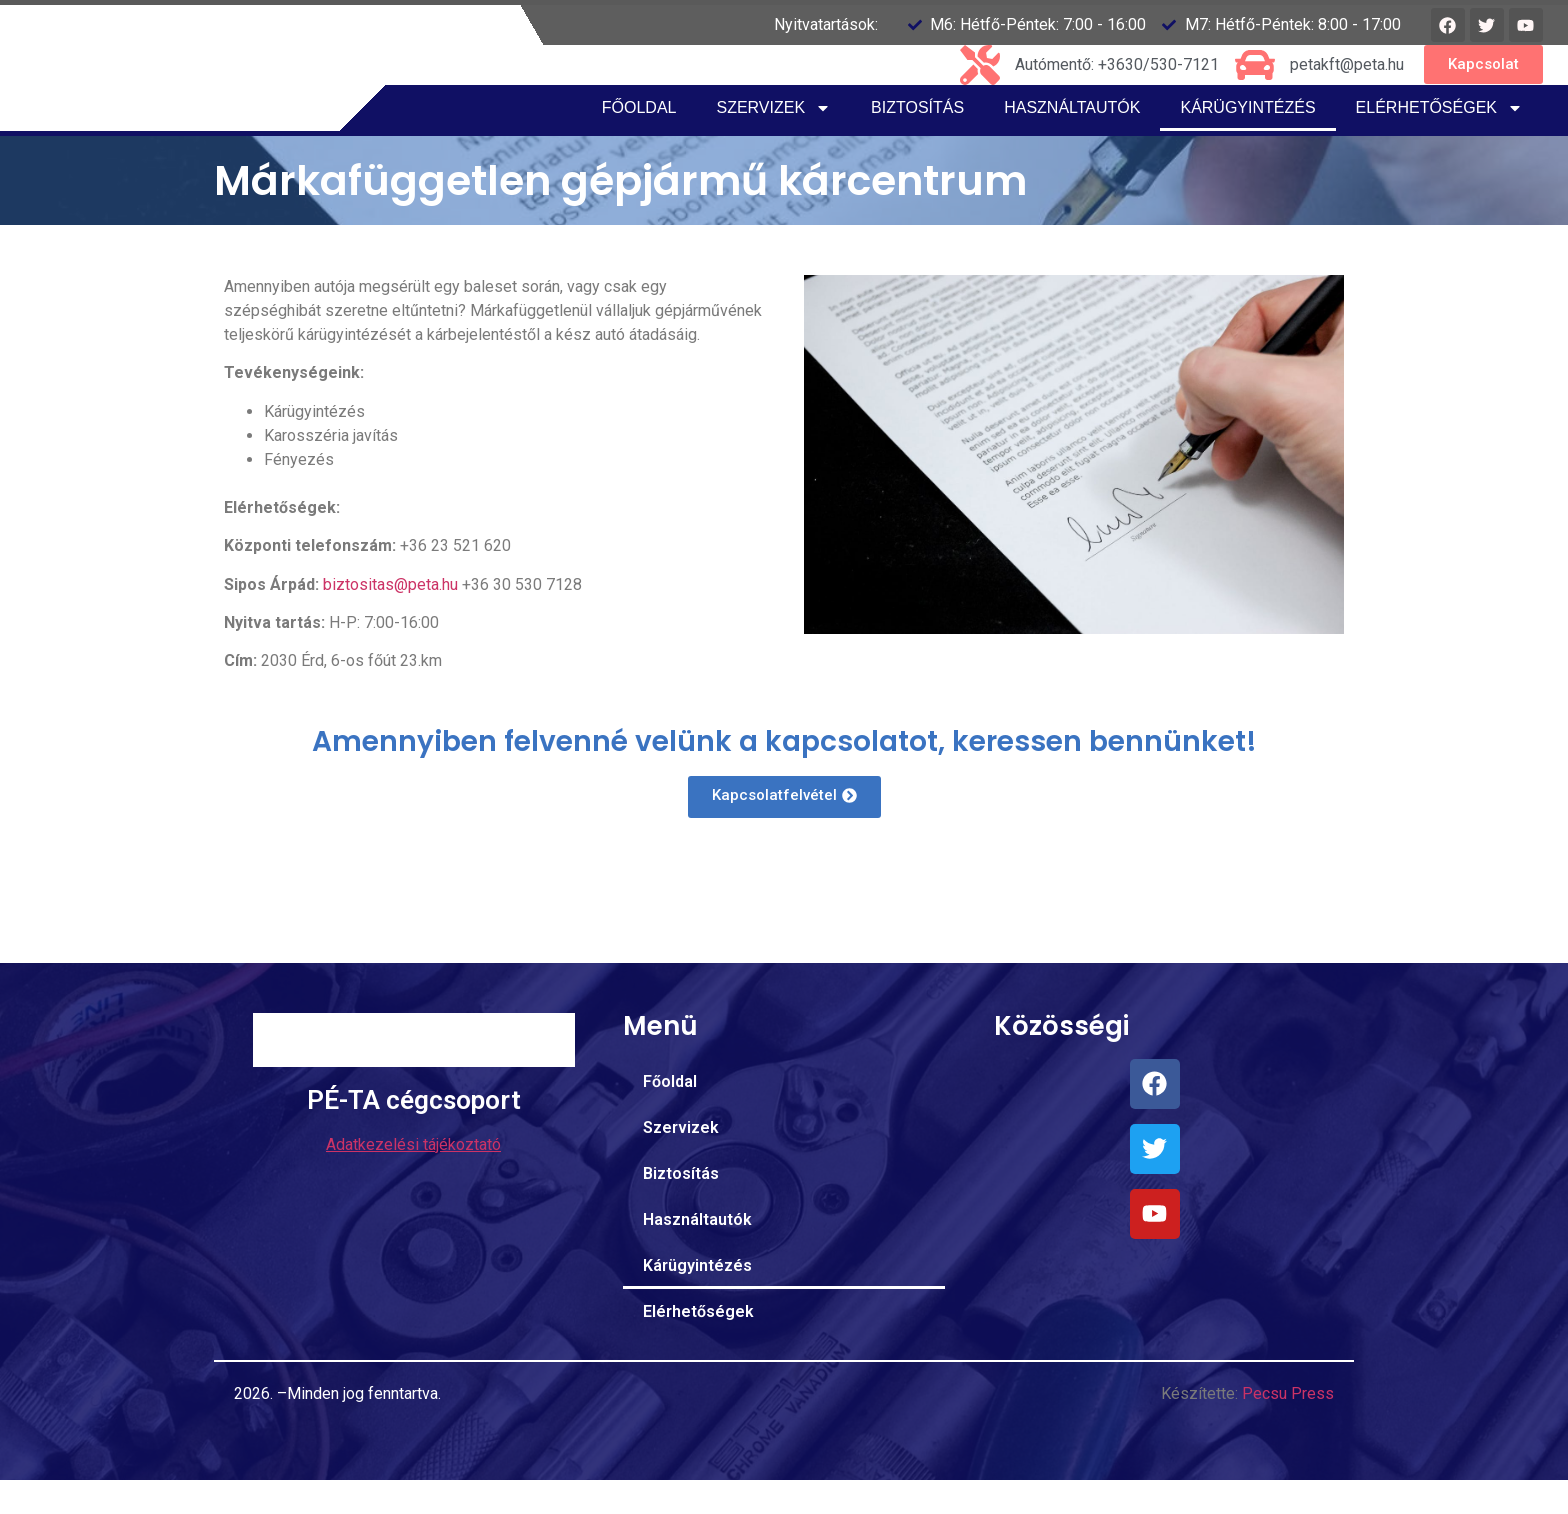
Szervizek (773, 142)
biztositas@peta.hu (390, 618)
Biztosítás (917, 141)
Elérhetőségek (1439, 142)
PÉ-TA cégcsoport (414, 1186)
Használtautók (1072, 141)
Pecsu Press (1288, 1427)
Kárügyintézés (1247, 141)
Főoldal (639, 141)
